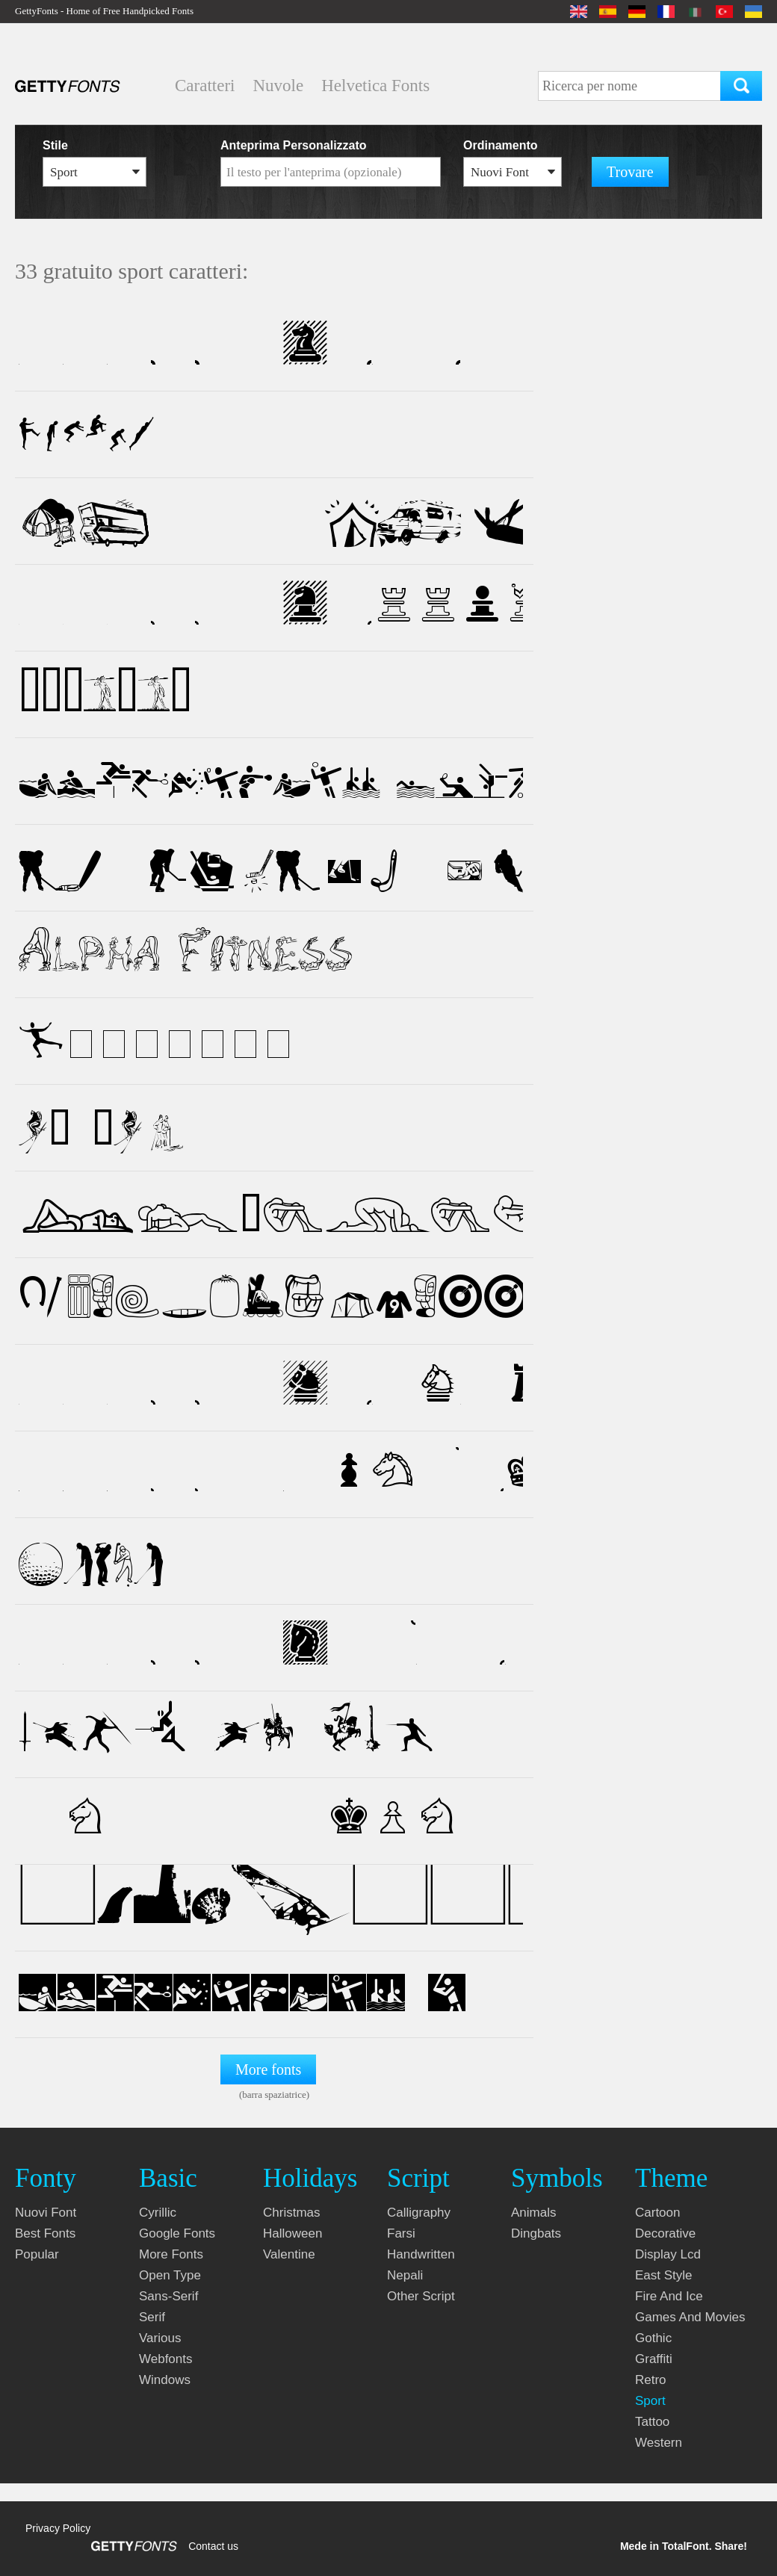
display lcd (668, 2254)
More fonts (268, 2069)
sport (650, 2401)
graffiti (653, 2359)
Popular (37, 2254)
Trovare (630, 172)
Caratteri (205, 85)
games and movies (690, 2317)
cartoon (657, 2212)
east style (664, 2275)
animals (533, 2212)
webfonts (166, 2359)
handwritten (421, 2254)
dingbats (536, 2233)
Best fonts (45, 2233)
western (658, 2443)
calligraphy (419, 2212)
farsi (401, 2233)
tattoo (652, 2422)
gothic (653, 2338)
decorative (665, 2233)
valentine (289, 2254)
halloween (292, 2233)
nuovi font (45, 2212)
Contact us (213, 2546)
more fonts (171, 2254)
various (160, 2338)
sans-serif (168, 2296)
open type (170, 2275)
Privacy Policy (57, 2528)
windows (165, 2380)
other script (421, 2296)
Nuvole (278, 85)
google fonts (177, 2233)
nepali (405, 2275)
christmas (292, 2212)
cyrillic (157, 2212)
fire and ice (669, 2296)
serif (152, 2317)
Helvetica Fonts (375, 85)
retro (650, 2380)
